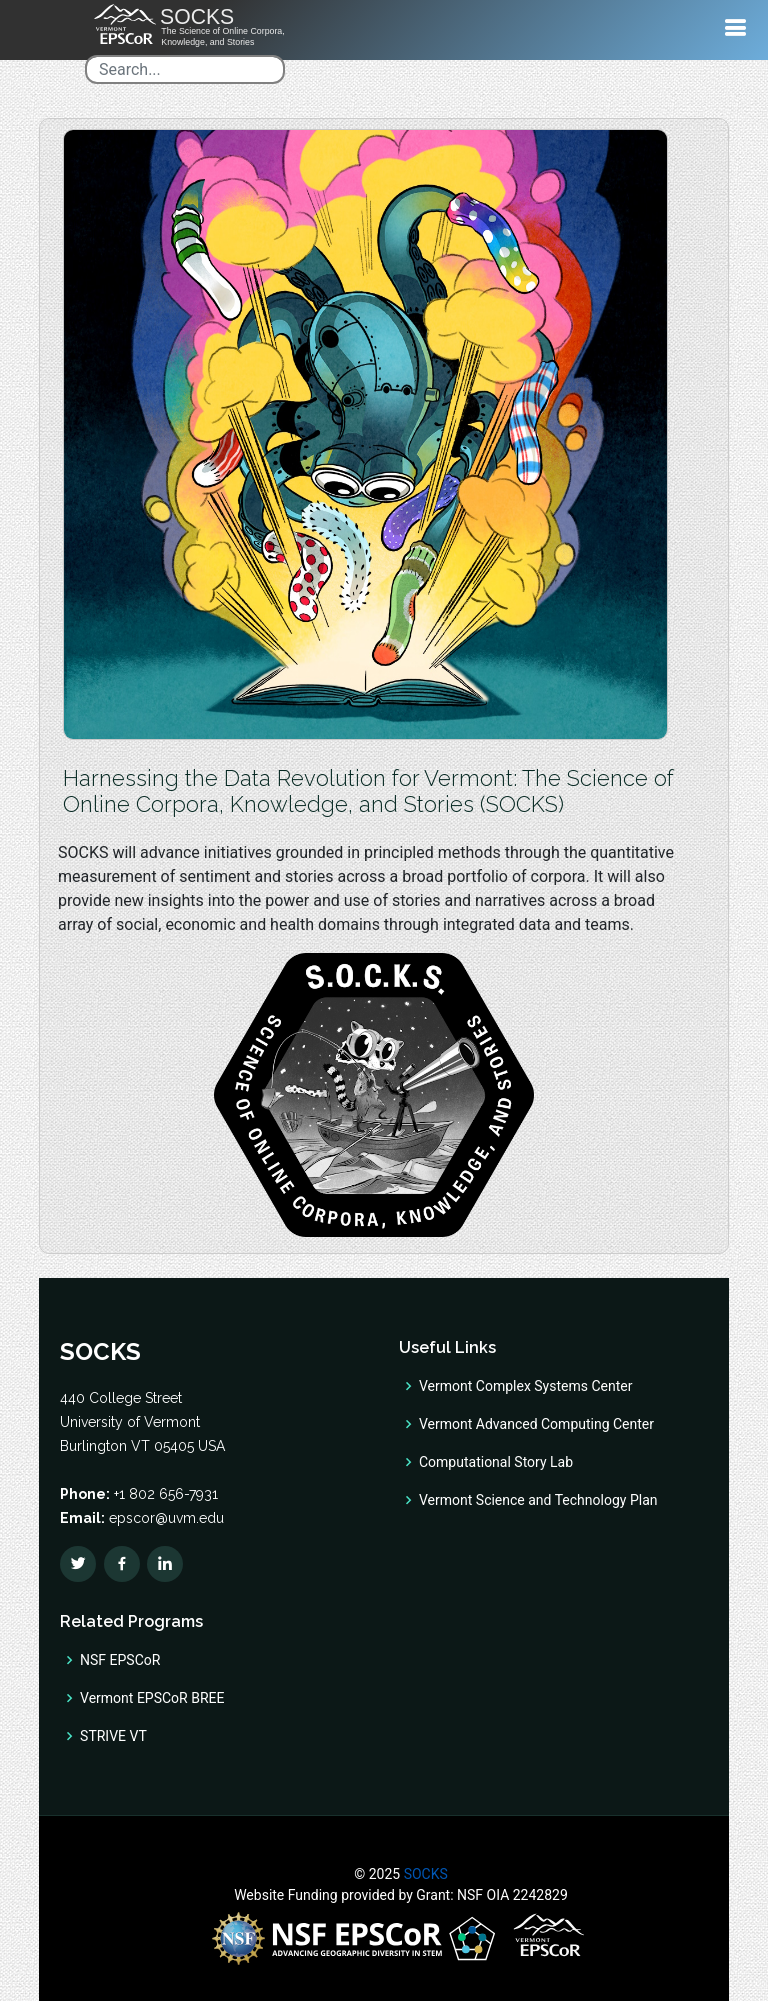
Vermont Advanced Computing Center (536, 1424)
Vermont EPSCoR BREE (152, 1698)
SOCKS (424, 1874)
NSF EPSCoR (120, 1660)
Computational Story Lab (496, 1462)
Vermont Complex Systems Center (525, 1386)
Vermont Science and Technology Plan (538, 1500)
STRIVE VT (113, 1736)
